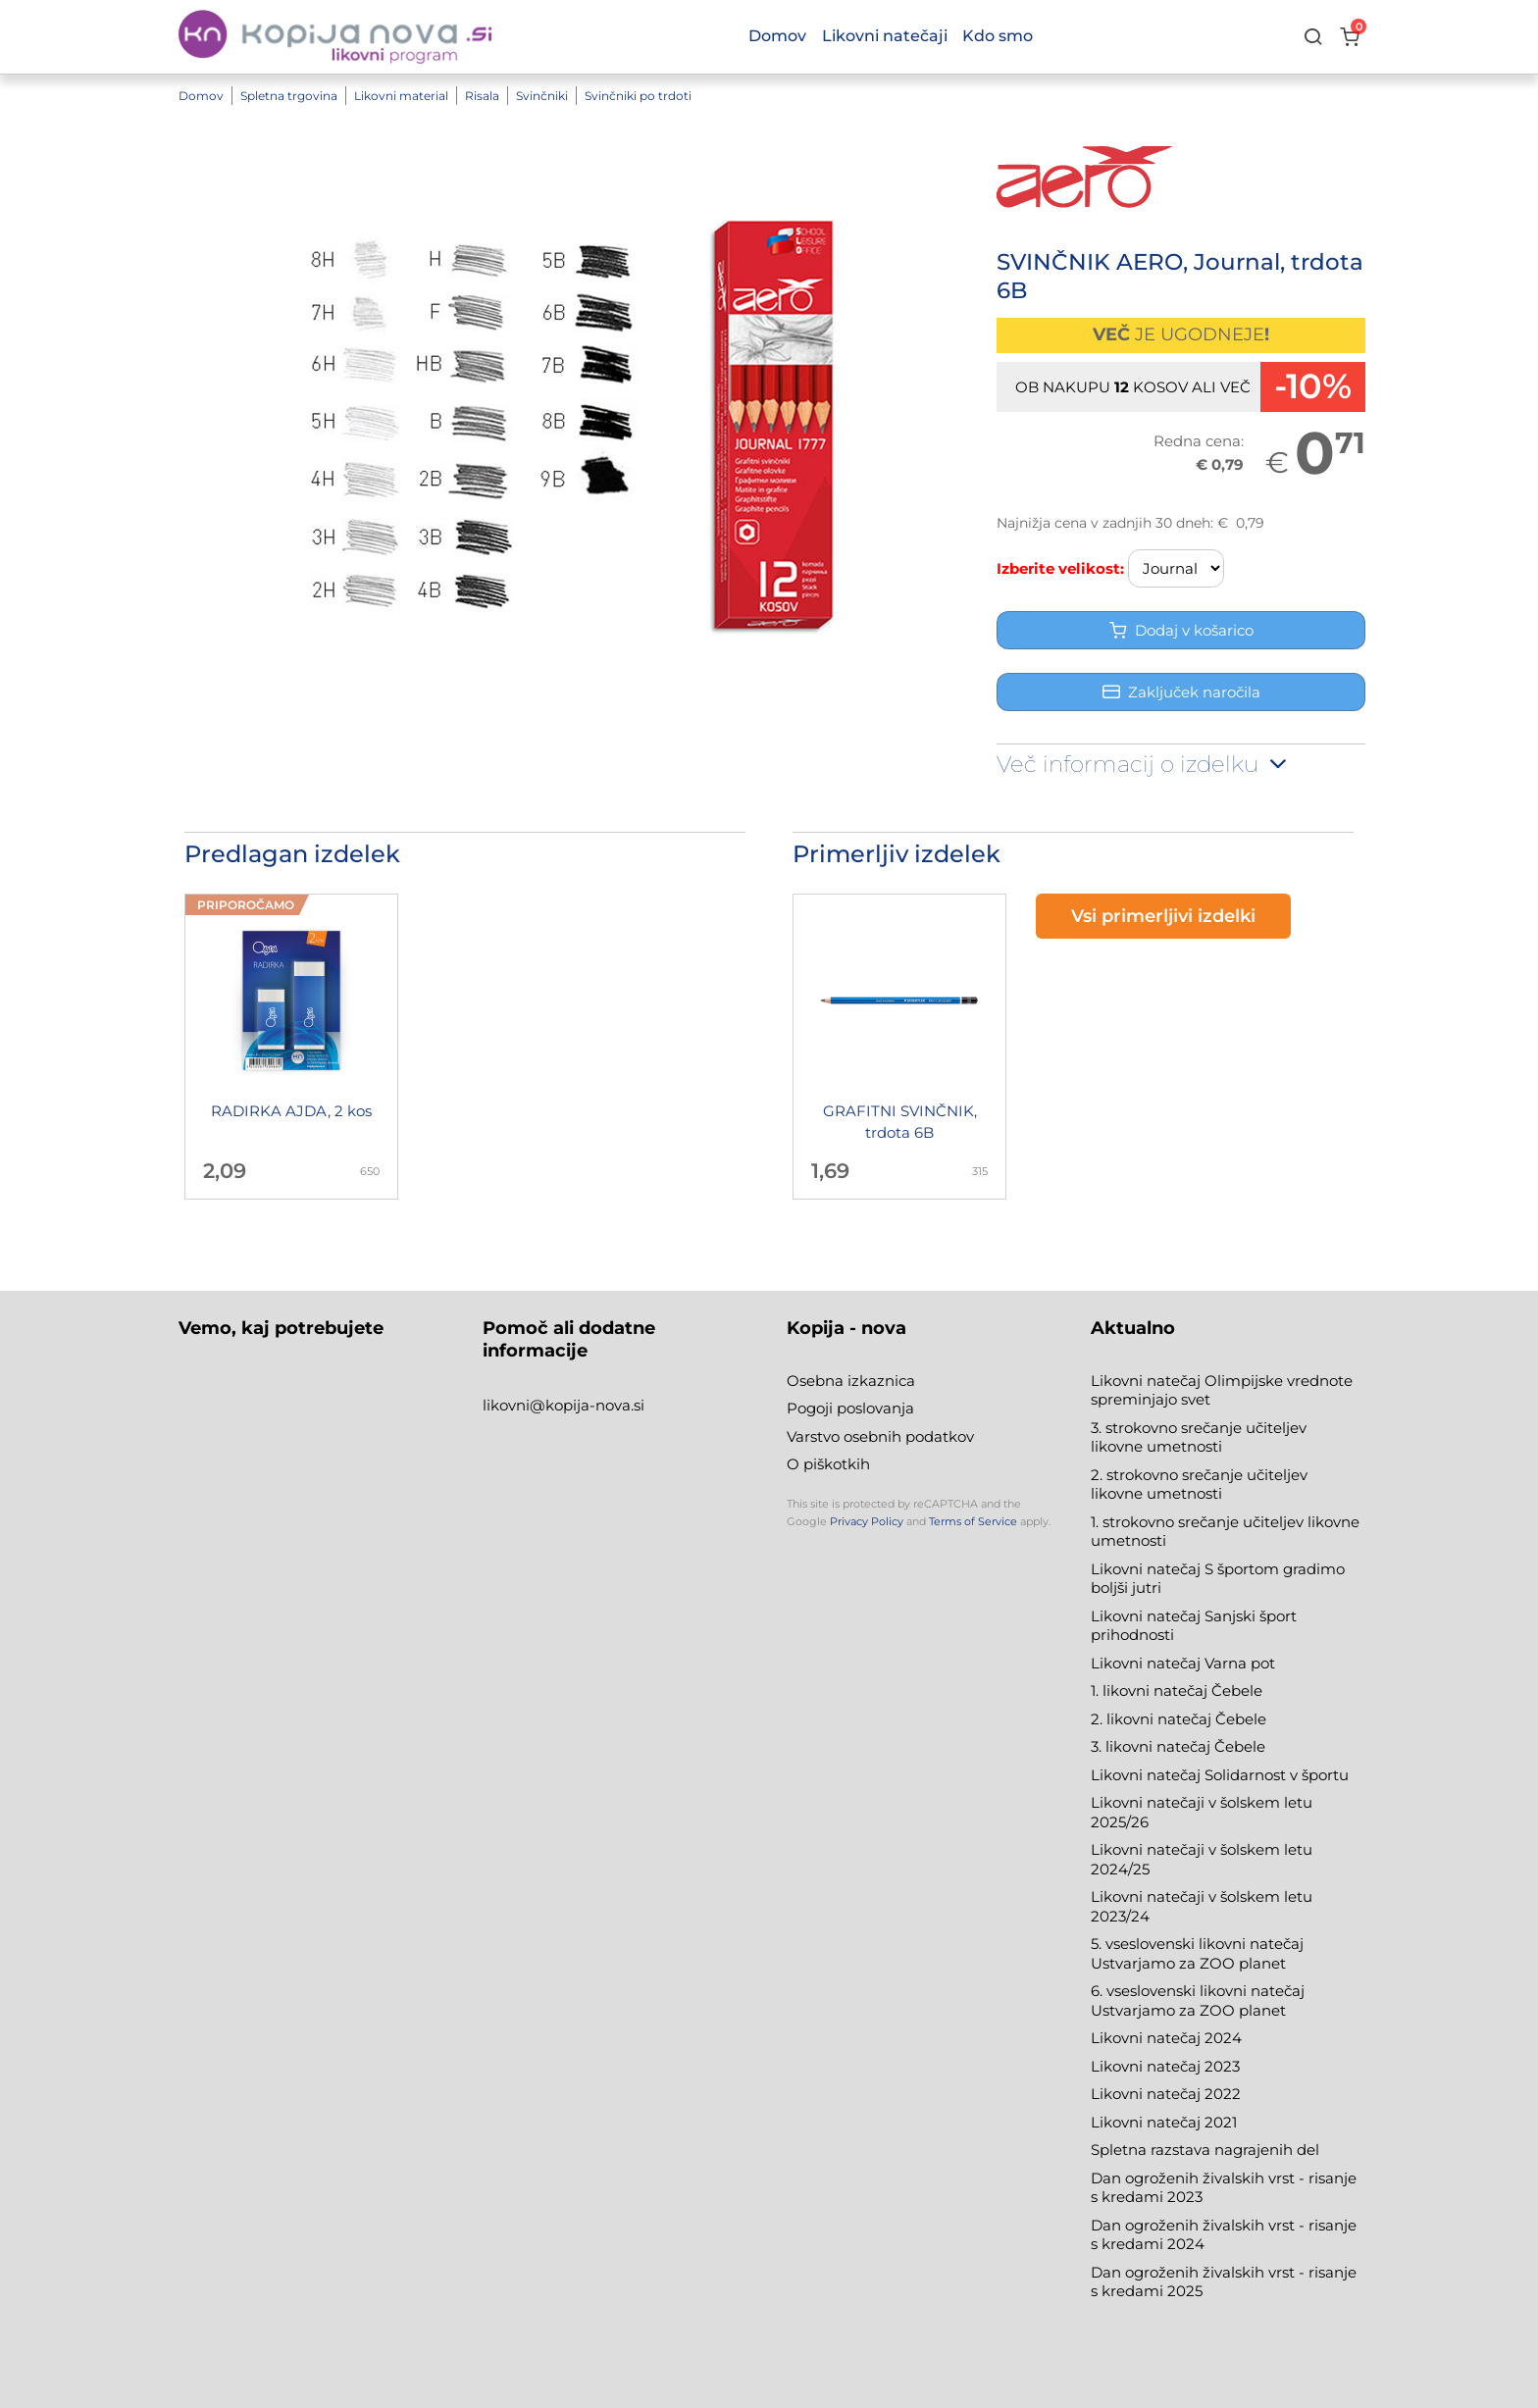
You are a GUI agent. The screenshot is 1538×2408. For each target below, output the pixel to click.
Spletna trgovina (288, 95)
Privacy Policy (866, 1521)
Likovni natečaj (1148, 2122)
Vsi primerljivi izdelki (1163, 916)
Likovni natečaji (885, 35)
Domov (201, 95)
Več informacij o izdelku (1144, 764)
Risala (482, 95)
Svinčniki (542, 95)
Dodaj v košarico (1181, 630)
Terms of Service (973, 1521)
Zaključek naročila (1181, 692)
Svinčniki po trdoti (638, 95)
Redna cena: (1199, 441)
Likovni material (401, 95)
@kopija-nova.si (587, 1405)
